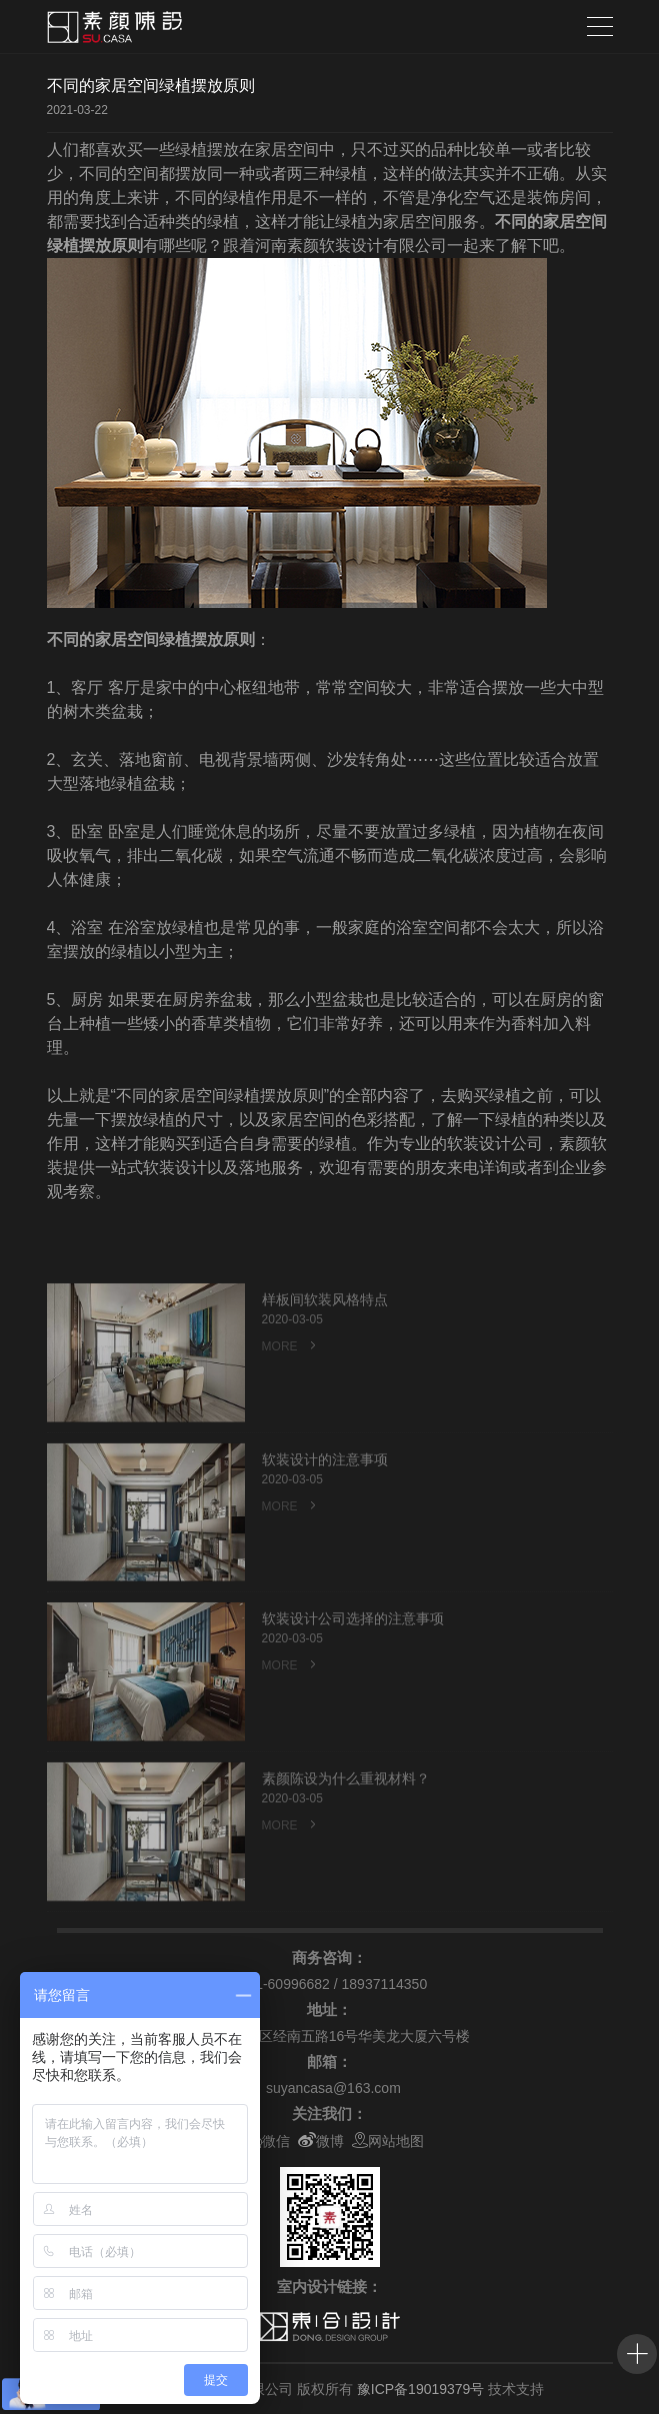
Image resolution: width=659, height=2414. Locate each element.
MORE (291, 1374)
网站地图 (388, 2141)
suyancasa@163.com (333, 2088)
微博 (321, 2141)
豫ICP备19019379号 (421, 2389)
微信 (266, 2141)
